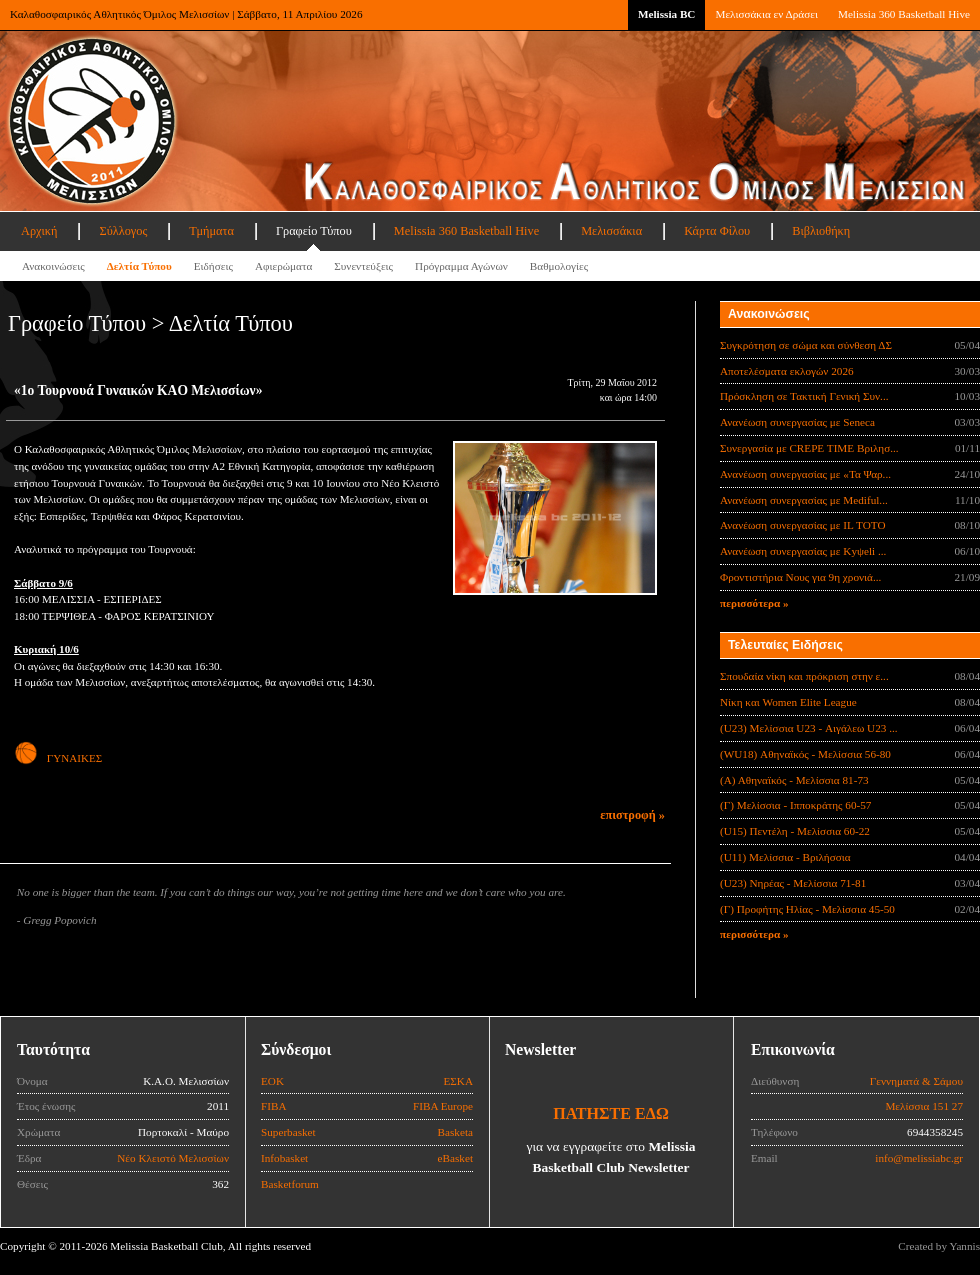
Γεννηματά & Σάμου (916, 1081)
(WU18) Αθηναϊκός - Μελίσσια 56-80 (805, 754)
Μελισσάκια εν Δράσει (766, 14)
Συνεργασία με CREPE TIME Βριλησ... (809, 448)
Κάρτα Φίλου (717, 231)
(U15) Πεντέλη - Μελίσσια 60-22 (795, 831)
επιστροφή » (632, 815)
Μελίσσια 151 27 (924, 1106)
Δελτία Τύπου (139, 266)
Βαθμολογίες (559, 266)
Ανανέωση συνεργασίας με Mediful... (804, 500)
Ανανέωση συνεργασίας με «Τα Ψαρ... (805, 474)
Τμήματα (211, 231)
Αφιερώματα (283, 266)
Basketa (455, 1132)
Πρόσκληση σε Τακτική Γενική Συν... (804, 396)
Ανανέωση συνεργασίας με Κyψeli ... (803, 551)
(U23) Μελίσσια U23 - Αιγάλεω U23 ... (809, 728)
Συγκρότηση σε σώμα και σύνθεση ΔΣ (806, 345)
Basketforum (290, 1184)
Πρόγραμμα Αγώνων (461, 266)
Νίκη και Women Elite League (788, 702)
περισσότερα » (754, 603)
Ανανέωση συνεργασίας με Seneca (797, 422)
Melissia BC (667, 14)
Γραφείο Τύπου (314, 231)
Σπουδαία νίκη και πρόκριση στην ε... (804, 676)
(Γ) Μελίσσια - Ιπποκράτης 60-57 (795, 805)
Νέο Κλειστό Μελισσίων (173, 1158)
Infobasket (284, 1158)
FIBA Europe (443, 1106)
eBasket (455, 1158)
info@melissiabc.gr (919, 1158)
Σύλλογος (123, 231)
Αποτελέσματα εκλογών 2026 (787, 371)
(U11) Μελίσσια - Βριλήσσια (785, 857)
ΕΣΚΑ (458, 1081)
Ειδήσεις (213, 266)
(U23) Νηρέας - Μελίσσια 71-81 (793, 883)
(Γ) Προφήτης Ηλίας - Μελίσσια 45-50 (807, 909)
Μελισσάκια (611, 231)
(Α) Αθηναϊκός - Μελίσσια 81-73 (794, 780)
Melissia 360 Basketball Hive (904, 14)
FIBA (274, 1106)
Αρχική (39, 231)
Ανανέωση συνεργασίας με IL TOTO (802, 525)
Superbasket (288, 1132)
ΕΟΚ (272, 1081)
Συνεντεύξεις (363, 266)
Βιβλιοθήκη (821, 231)
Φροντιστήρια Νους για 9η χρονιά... (800, 577)
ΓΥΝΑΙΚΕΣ (58, 758)
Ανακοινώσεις (53, 266)
